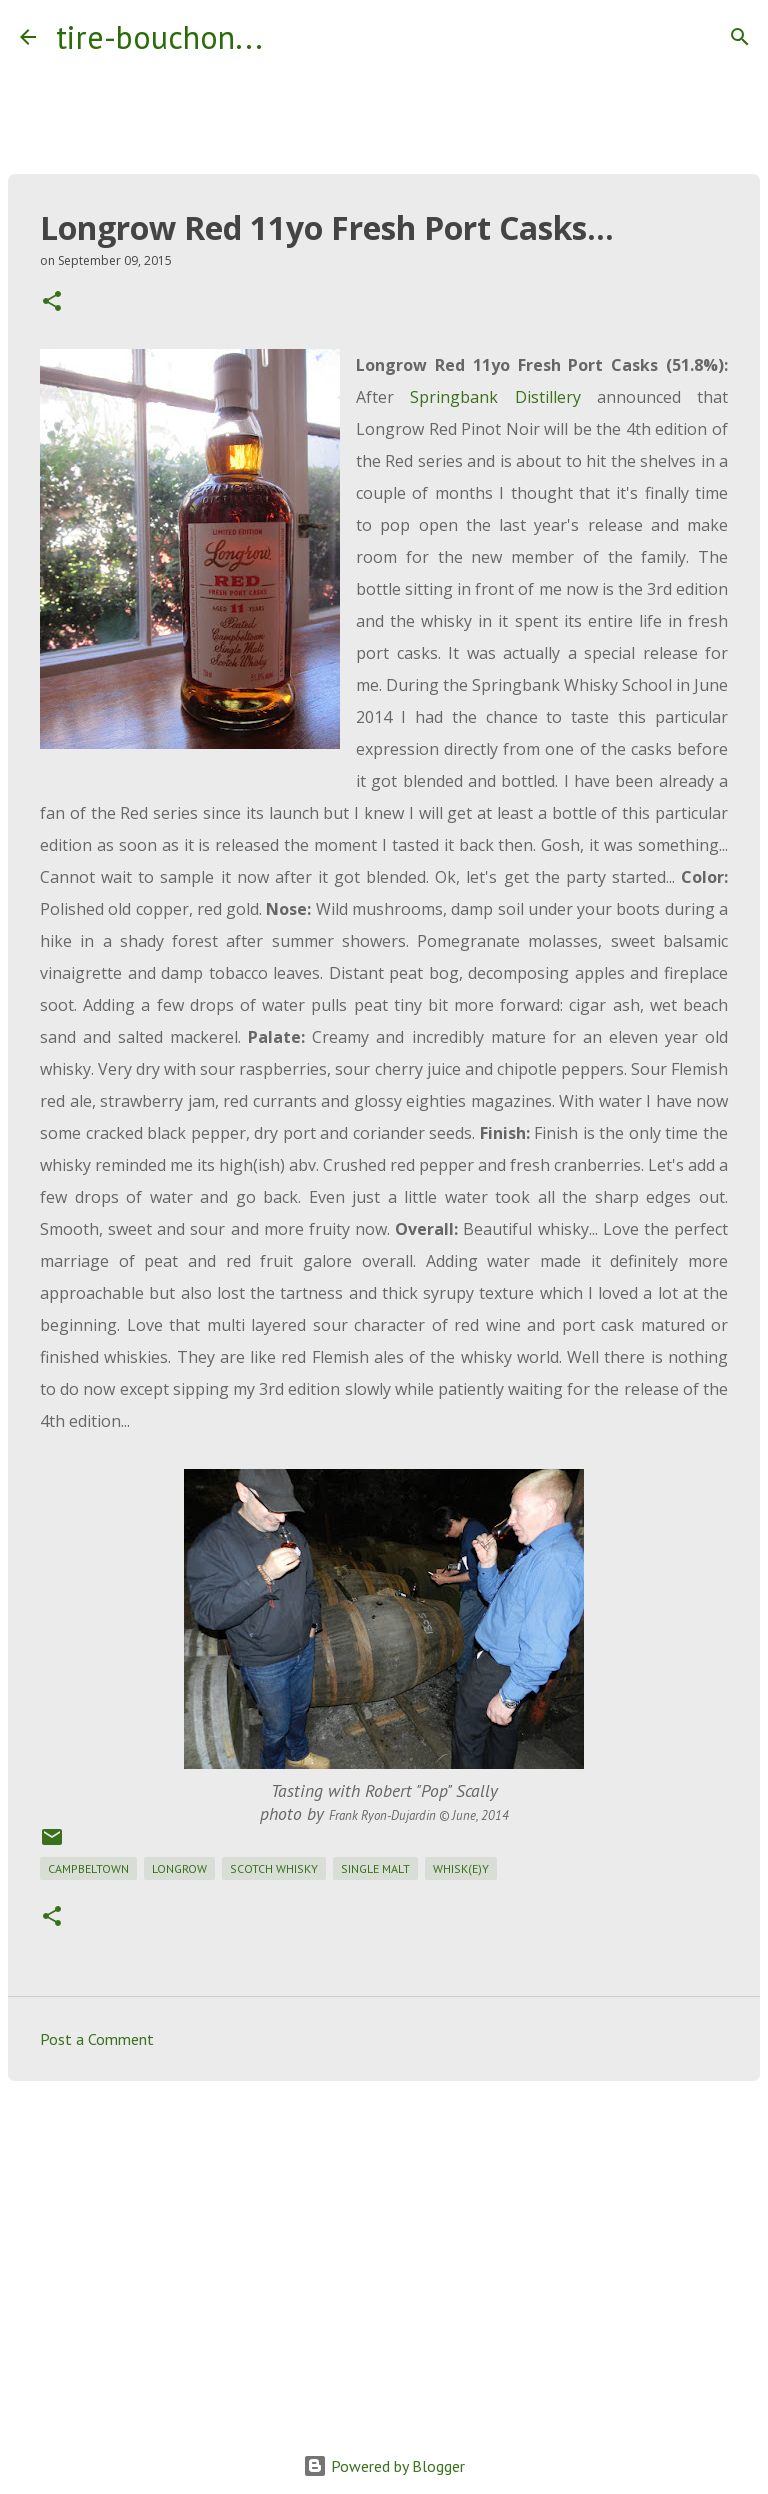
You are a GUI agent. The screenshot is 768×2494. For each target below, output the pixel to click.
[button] (52, 302)
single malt (375, 1868)
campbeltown (88, 1868)
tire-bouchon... (159, 37)
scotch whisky (274, 1868)
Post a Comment (97, 2039)
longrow (179, 1868)
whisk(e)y (461, 1868)
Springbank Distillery (495, 397)
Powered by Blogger (384, 2466)
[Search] (291, 37)
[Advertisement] (384, 2251)
